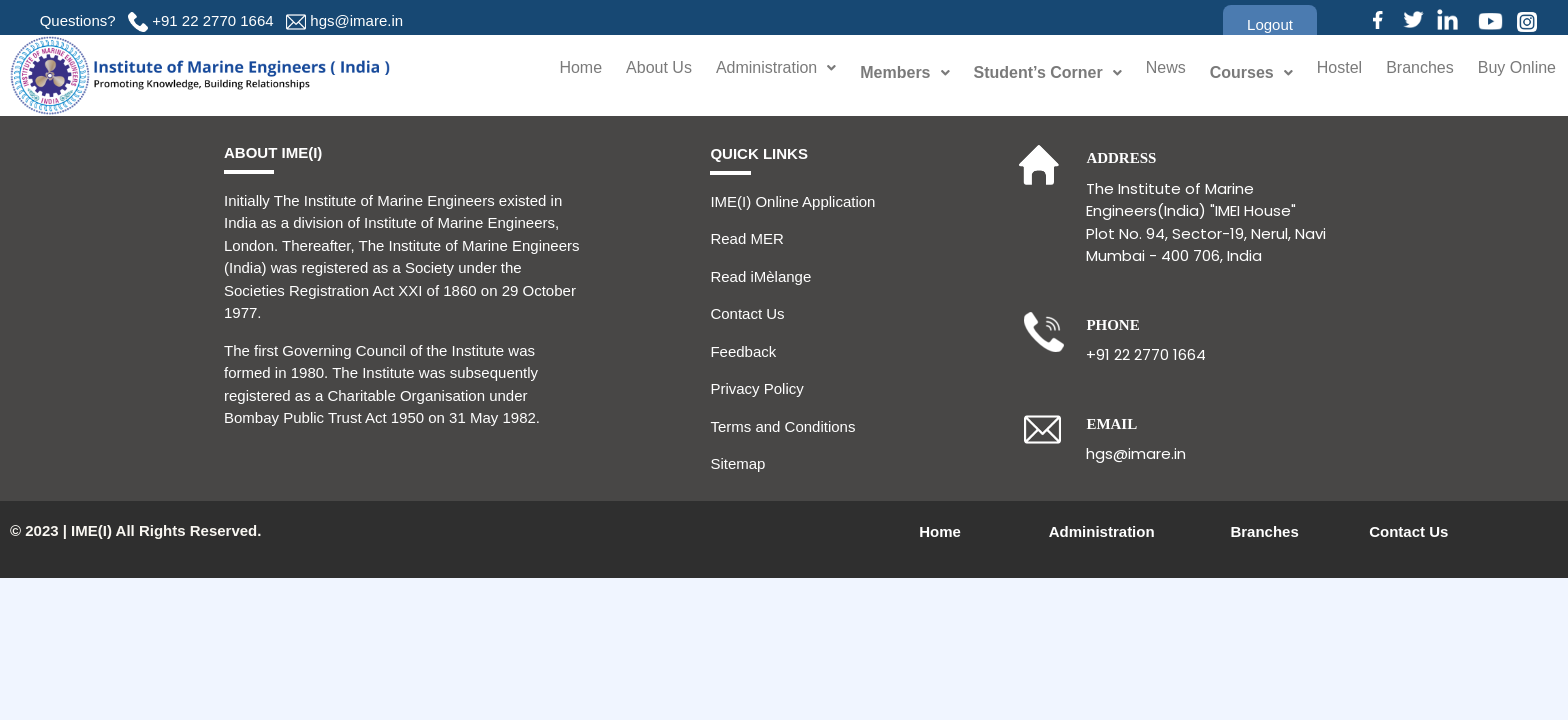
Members (887, 72)
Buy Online (1514, 72)
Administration (754, 72)
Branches (1411, 72)
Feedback (743, 351)
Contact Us (747, 313)
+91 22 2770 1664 (212, 20)
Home (546, 72)
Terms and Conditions (782, 426)
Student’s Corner (1031, 72)
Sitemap (737, 463)
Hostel (1326, 72)
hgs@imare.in (356, 20)
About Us (627, 72)
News (1150, 72)
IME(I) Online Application (792, 201)
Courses (1236, 72)
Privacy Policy (756, 388)
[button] (1270, 24)
